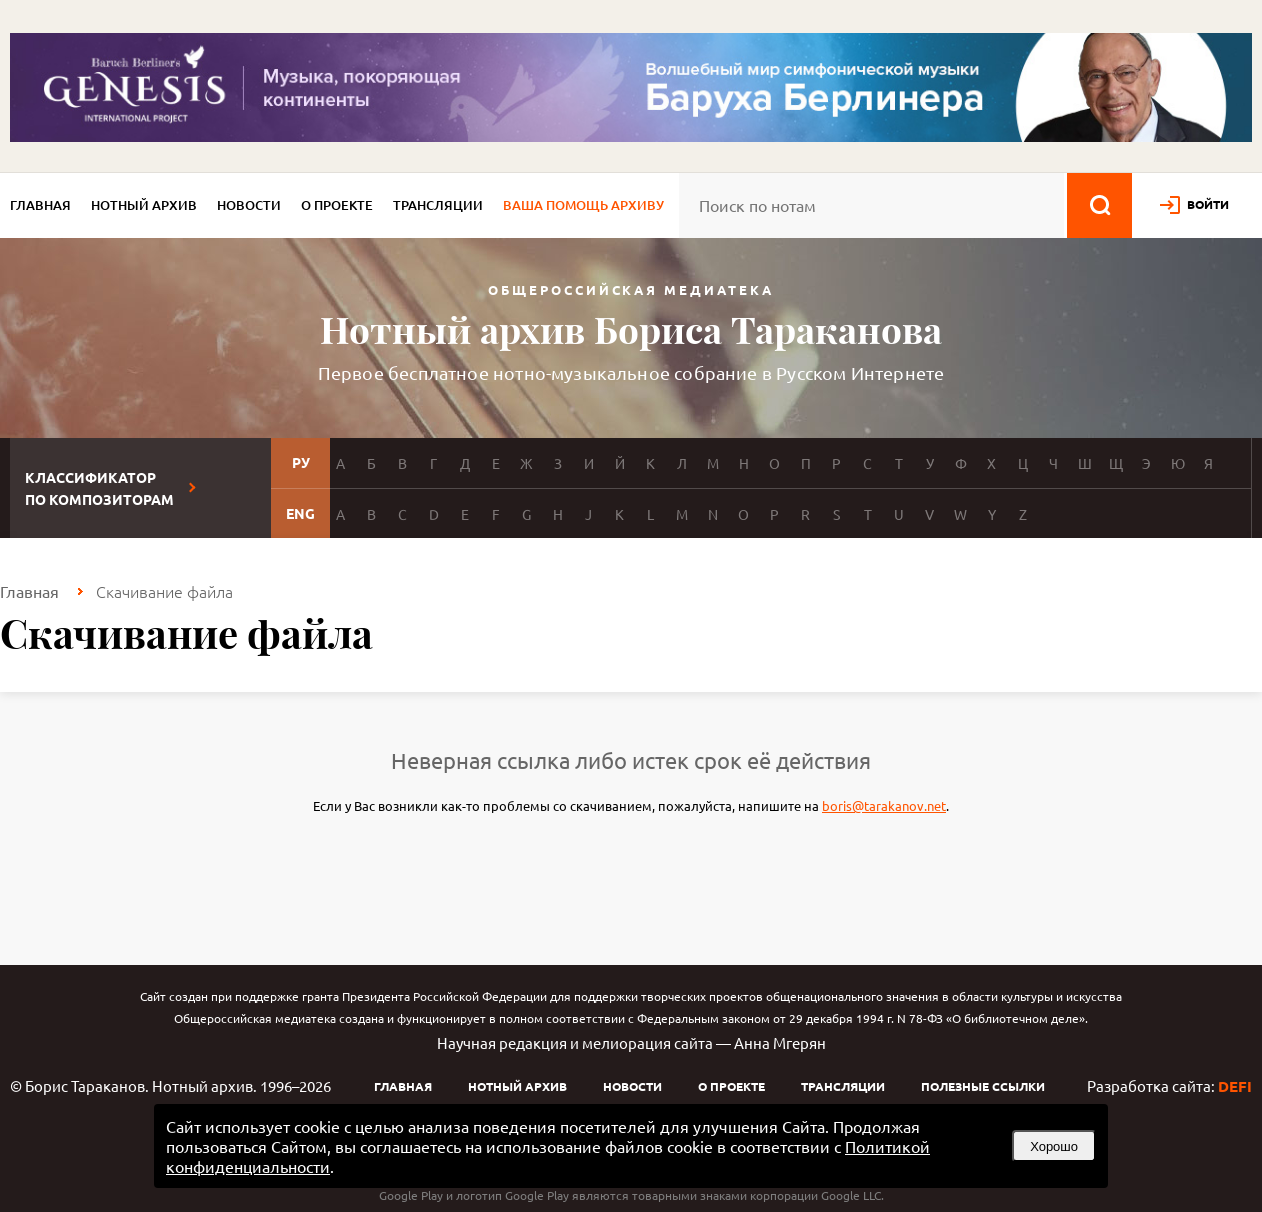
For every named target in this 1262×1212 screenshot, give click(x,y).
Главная (40, 205)
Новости (249, 205)
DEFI (1235, 1086)
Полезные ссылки (983, 1086)
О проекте (337, 205)
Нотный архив (144, 205)
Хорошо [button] (1054, 1146)
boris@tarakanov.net (884, 805)
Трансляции (438, 205)
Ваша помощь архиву (583, 205)
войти (1208, 204)
